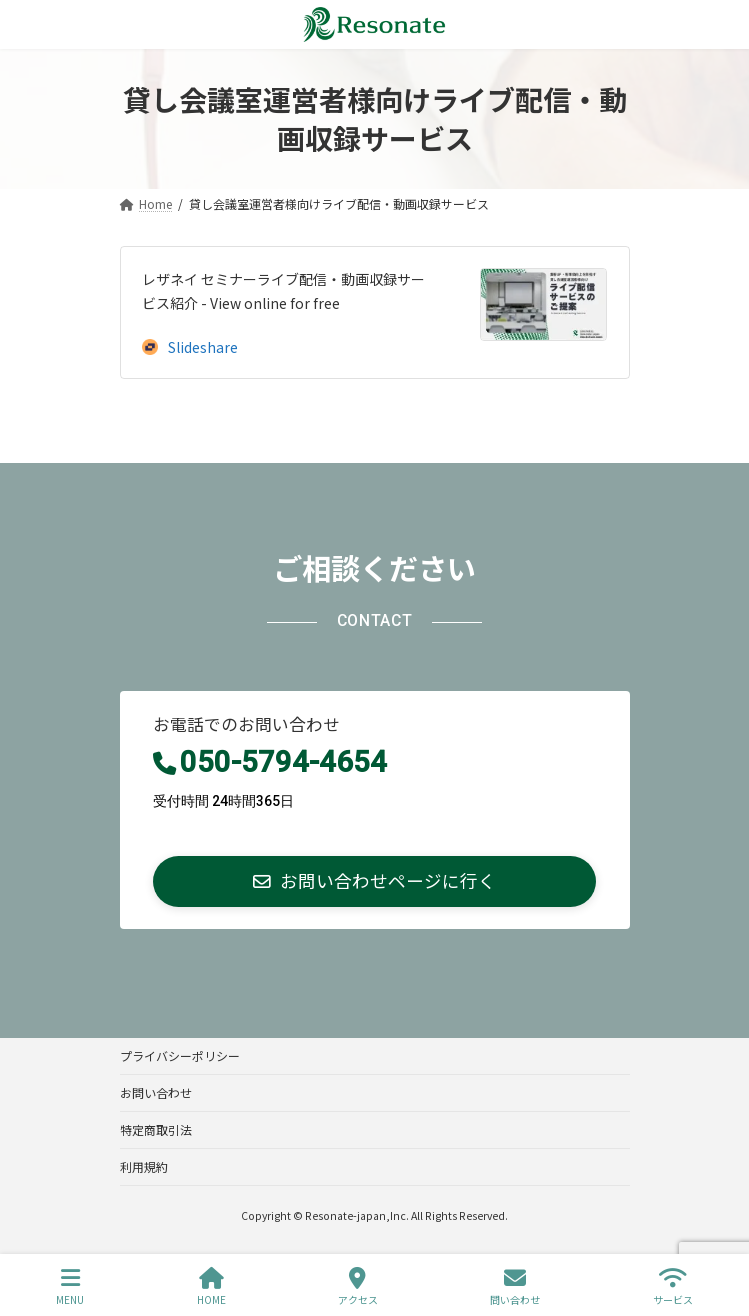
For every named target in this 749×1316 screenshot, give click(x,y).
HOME (211, 1286)
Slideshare (190, 347)
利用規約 (144, 1166)
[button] (375, 881)
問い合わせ (515, 1286)
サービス (673, 1286)
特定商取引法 (156, 1129)
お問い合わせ (156, 1092)
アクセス (358, 1286)
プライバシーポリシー (180, 1055)
